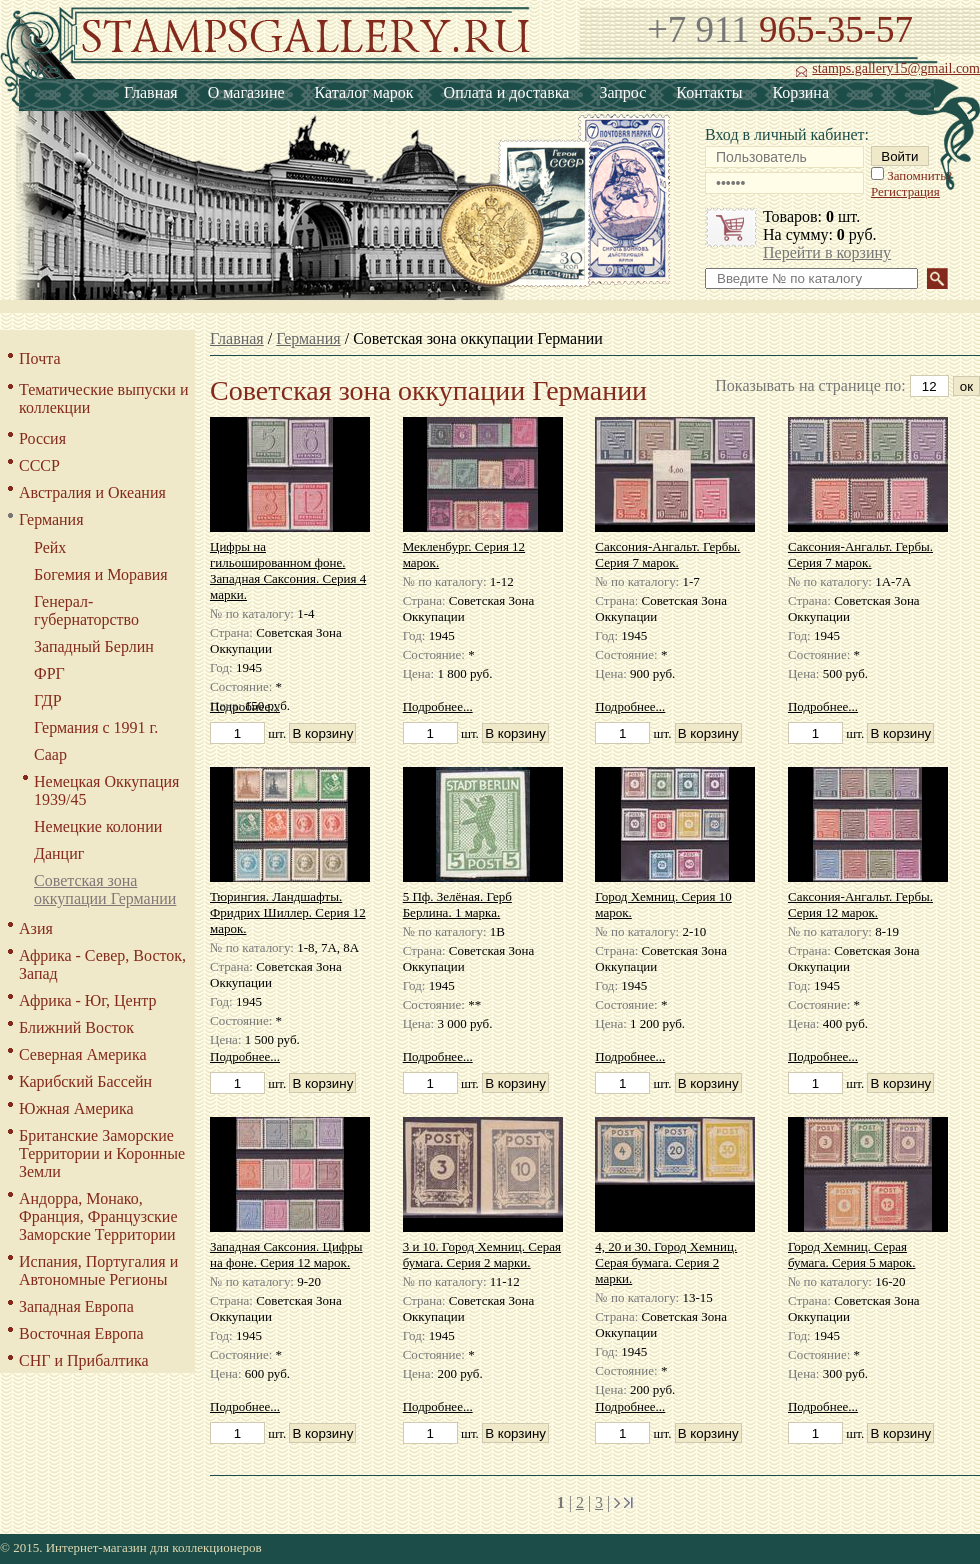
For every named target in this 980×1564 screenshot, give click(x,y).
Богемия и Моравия (101, 574)
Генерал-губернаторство (86, 610)
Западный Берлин (94, 646)
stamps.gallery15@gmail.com (888, 69)
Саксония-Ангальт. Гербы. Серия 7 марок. (667, 554)
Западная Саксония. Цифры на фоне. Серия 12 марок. (286, 1254)
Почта (39, 358)
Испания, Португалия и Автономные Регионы (98, 1270)
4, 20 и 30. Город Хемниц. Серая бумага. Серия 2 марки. (666, 1262)
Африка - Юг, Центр (87, 1000)
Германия (51, 519)
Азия (36, 928)
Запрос (622, 92)
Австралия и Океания (92, 492)
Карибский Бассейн (85, 1081)
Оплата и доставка (507, 92)
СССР (39, 465)
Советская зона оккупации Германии (105, 889)
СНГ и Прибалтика (84, 1360)
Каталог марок (364, 92)
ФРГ (49, 673)
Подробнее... (245, 706)
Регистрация (905, 191)
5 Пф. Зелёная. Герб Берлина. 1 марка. (457, 904)
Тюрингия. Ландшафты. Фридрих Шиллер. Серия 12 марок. (288, 912)
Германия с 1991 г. (96, 727)
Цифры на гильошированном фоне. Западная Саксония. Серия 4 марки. (288, 570)
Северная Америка (83, 1054)
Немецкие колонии (98, 826)
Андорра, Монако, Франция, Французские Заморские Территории (98, 1216)
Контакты (709, 92)
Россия (42, 438)
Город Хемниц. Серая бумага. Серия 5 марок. (851, 1254)
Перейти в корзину (827, 252)
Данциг (59, 853)
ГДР (48, 700)
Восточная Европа (81, 1333)
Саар (50, 754)
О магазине (246, 92)
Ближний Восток (76, 1027)
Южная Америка (76, 1108)
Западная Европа (76, 1306)
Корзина (800, 92)
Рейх (50, 547)
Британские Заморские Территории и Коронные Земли (102, 1153)
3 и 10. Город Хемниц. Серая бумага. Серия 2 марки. (482, 1254)
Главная (151, 92)
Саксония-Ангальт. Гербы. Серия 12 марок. (860, 904)
